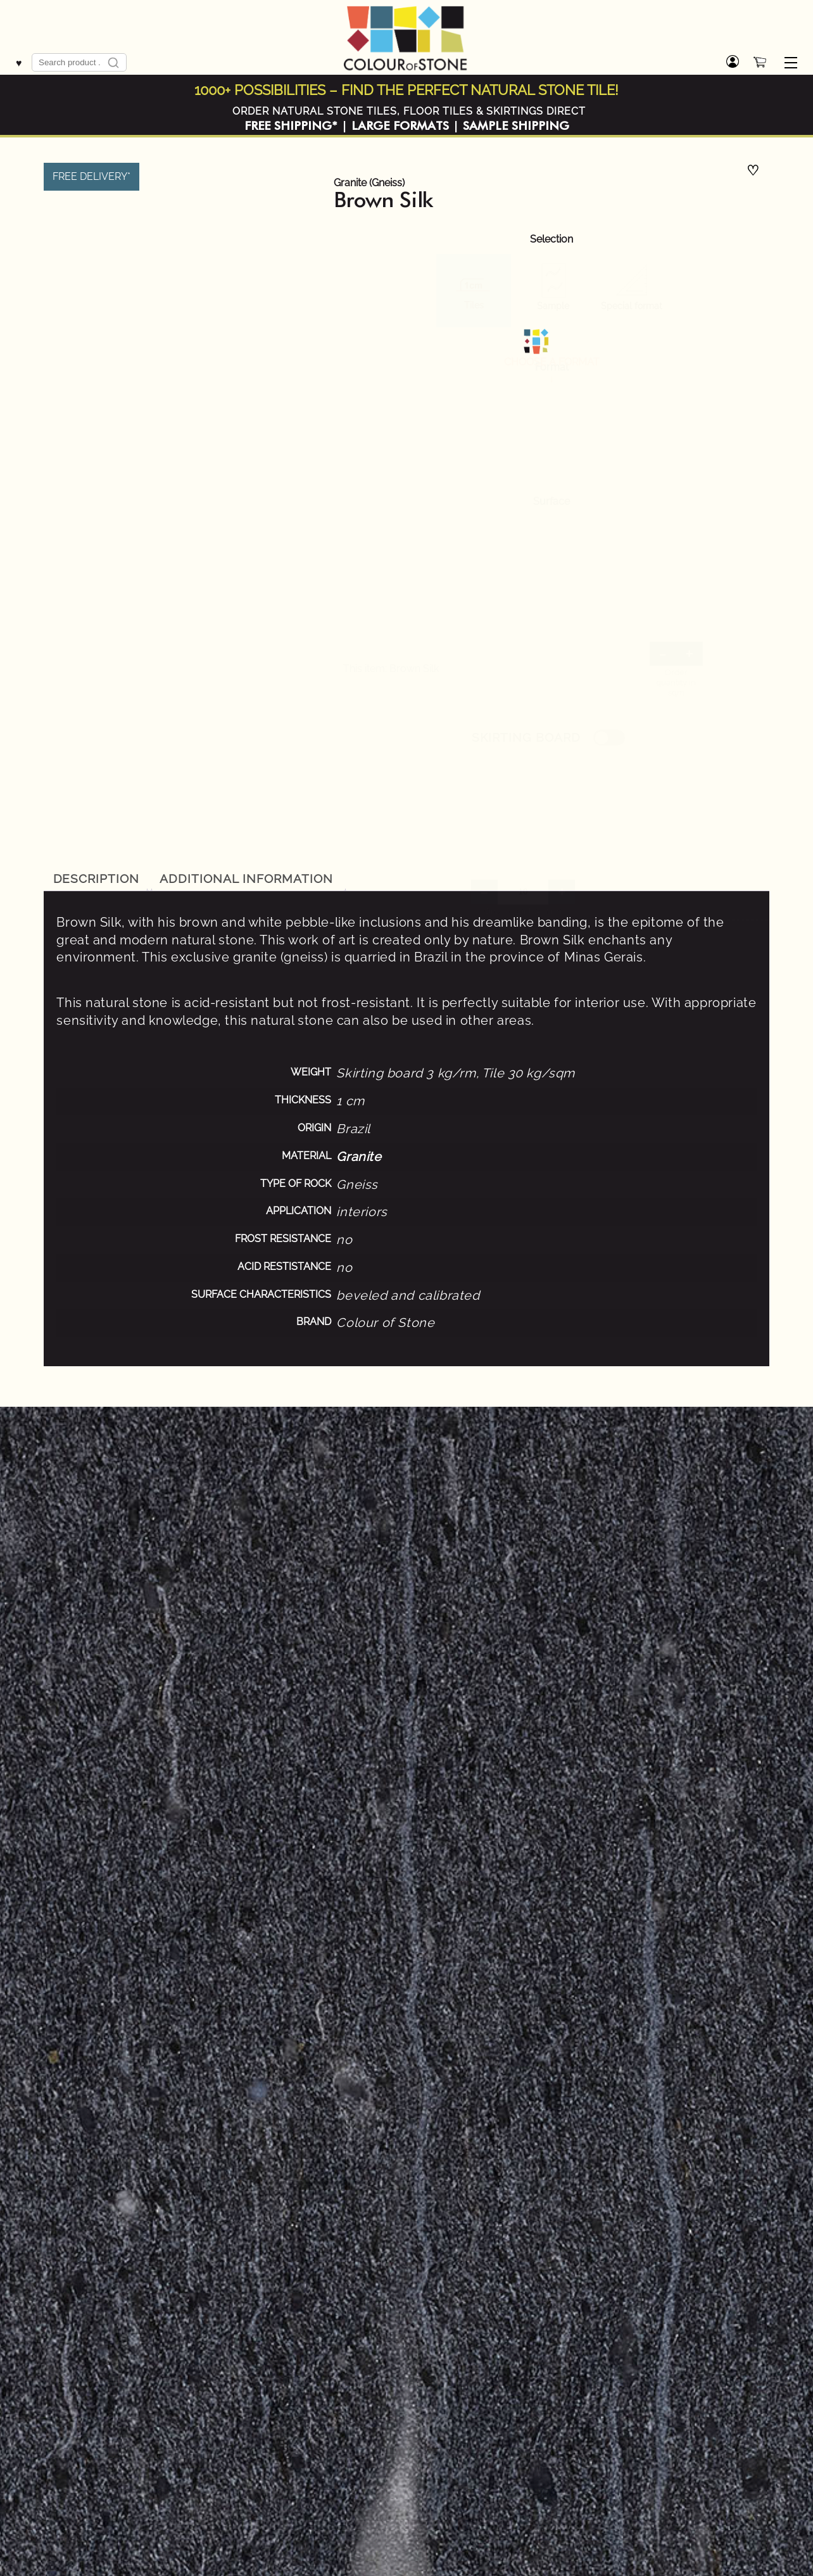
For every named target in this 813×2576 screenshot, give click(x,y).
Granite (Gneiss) (369, 183)
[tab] (96, 878)
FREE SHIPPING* (290, 126)
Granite (358, 1156)
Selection (551, 239)
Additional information (246, 878)
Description (96, 878)
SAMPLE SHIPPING (516, 126)
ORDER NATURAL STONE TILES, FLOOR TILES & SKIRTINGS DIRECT (409, 111)
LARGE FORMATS (400, 126)
